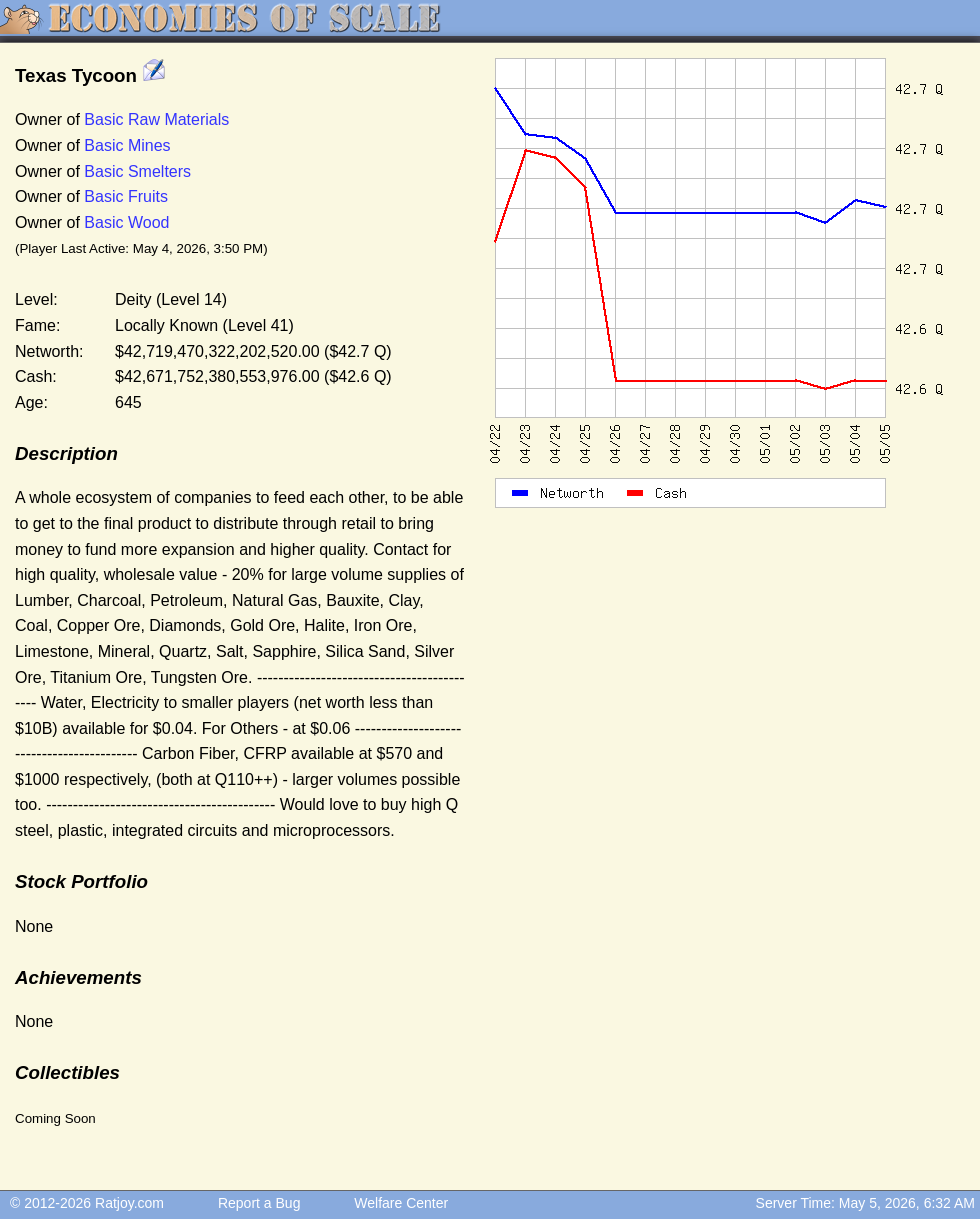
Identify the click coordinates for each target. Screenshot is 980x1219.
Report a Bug (259, 1203)
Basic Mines (127, 145)
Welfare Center (401, 1203)
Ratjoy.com (129, 1203)
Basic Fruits (126, 196)
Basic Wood (126, 222)
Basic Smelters (137, 171)
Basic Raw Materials (156, 119)
